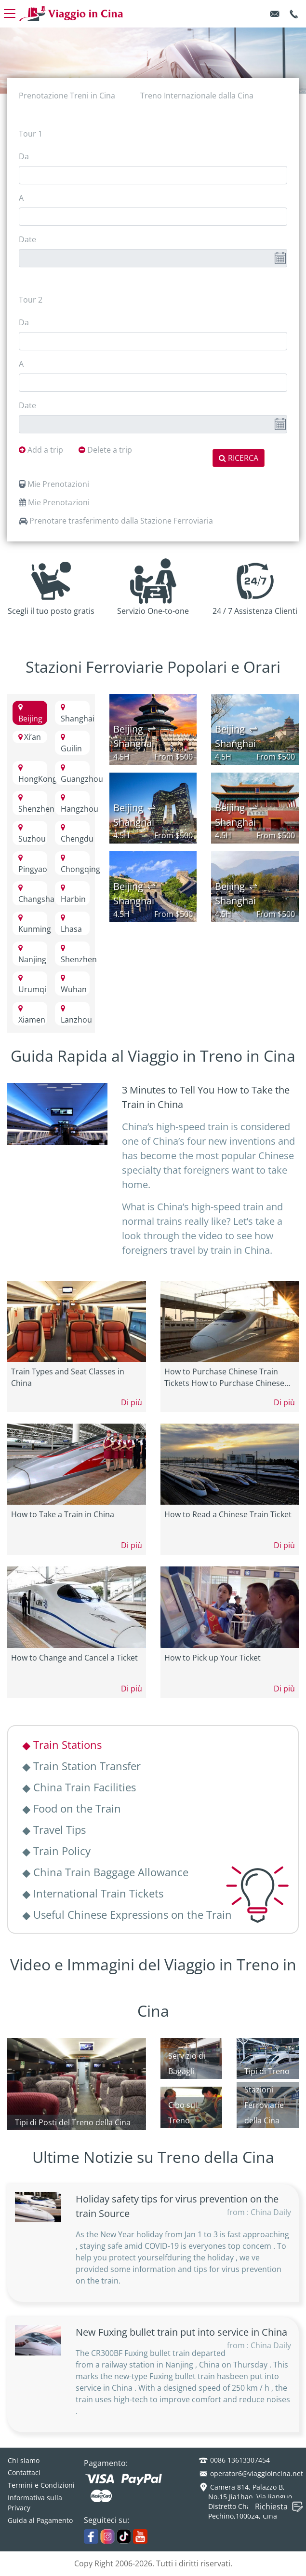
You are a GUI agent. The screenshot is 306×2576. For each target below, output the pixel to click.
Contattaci (24, 2472)
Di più (131, 1402)
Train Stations (63, 1744)
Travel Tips (55, 1829)
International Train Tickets (93, 1893)
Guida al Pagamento (40, 2520)
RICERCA (238, 458)
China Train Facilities (80, 1787)
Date (27, 239)
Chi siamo (24, 2460)
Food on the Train (72, 1808)
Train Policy (57, 1850)
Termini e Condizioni (41, 2485)
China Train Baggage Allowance (106, 1872)
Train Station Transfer (82, 1766)
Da (24, 156)
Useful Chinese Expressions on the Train (128, 1914)
